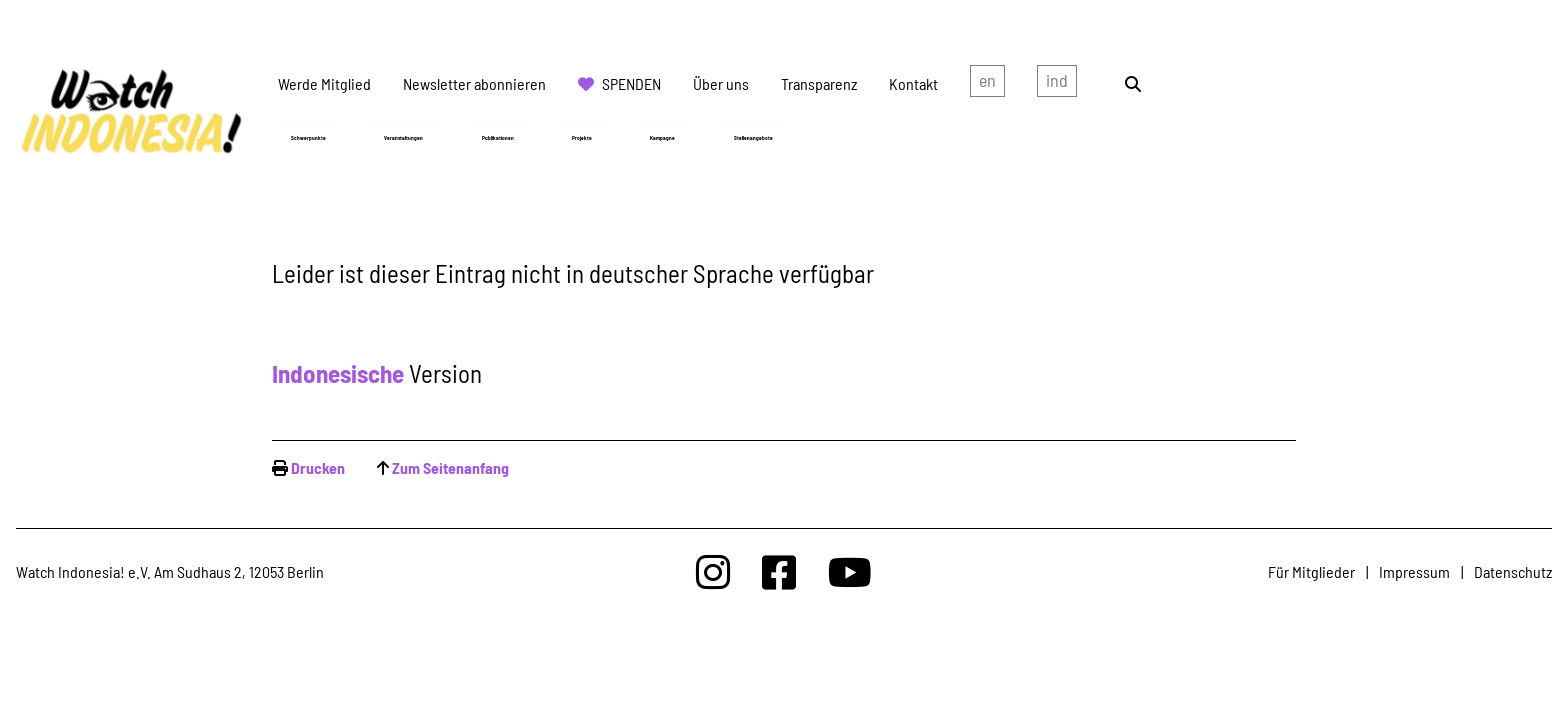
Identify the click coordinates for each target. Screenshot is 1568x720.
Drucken (318, 467)
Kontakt (913, 83)
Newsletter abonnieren (474, 83)
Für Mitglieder (1311, 571)
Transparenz (819, 83)
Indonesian (1057, 84)
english (987, 84)
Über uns (721, 83)
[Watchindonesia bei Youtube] (850, 571)
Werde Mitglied (324, 83)
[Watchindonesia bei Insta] (713, 571)
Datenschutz (1513, 571)
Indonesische (338, 373)
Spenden (631, 83)
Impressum (1414, 571)
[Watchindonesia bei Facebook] (779, 571)
